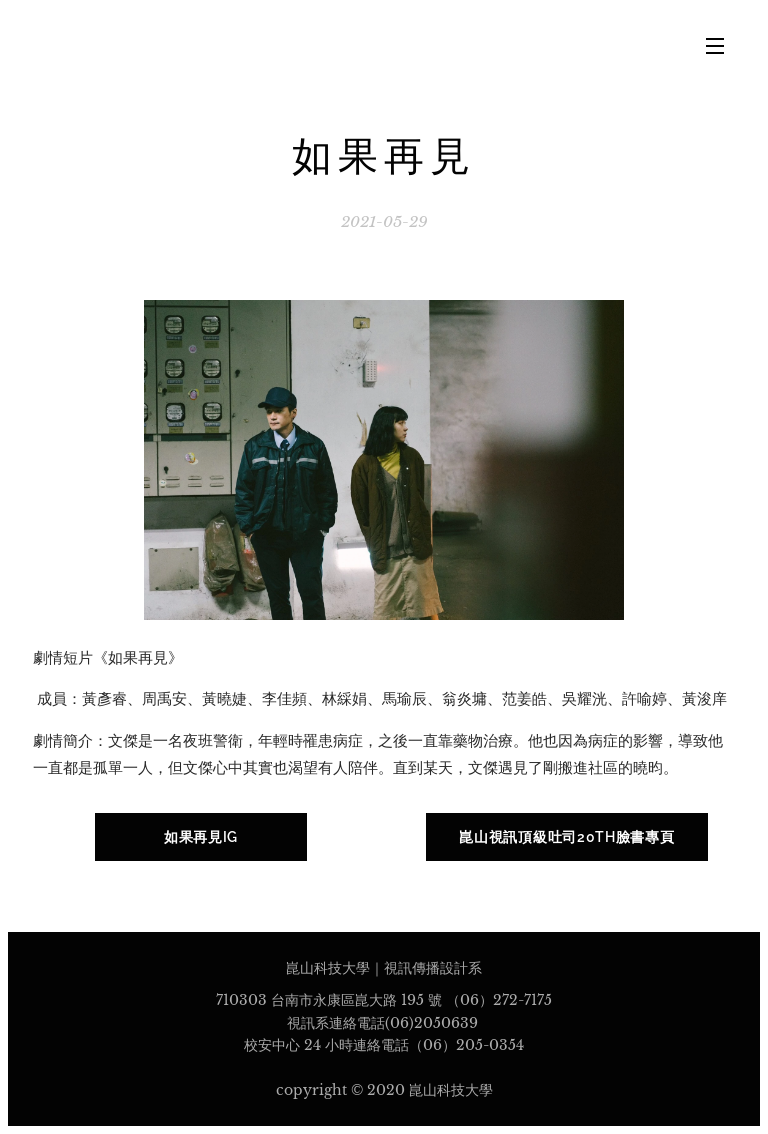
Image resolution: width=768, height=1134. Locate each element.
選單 (715, 46)
